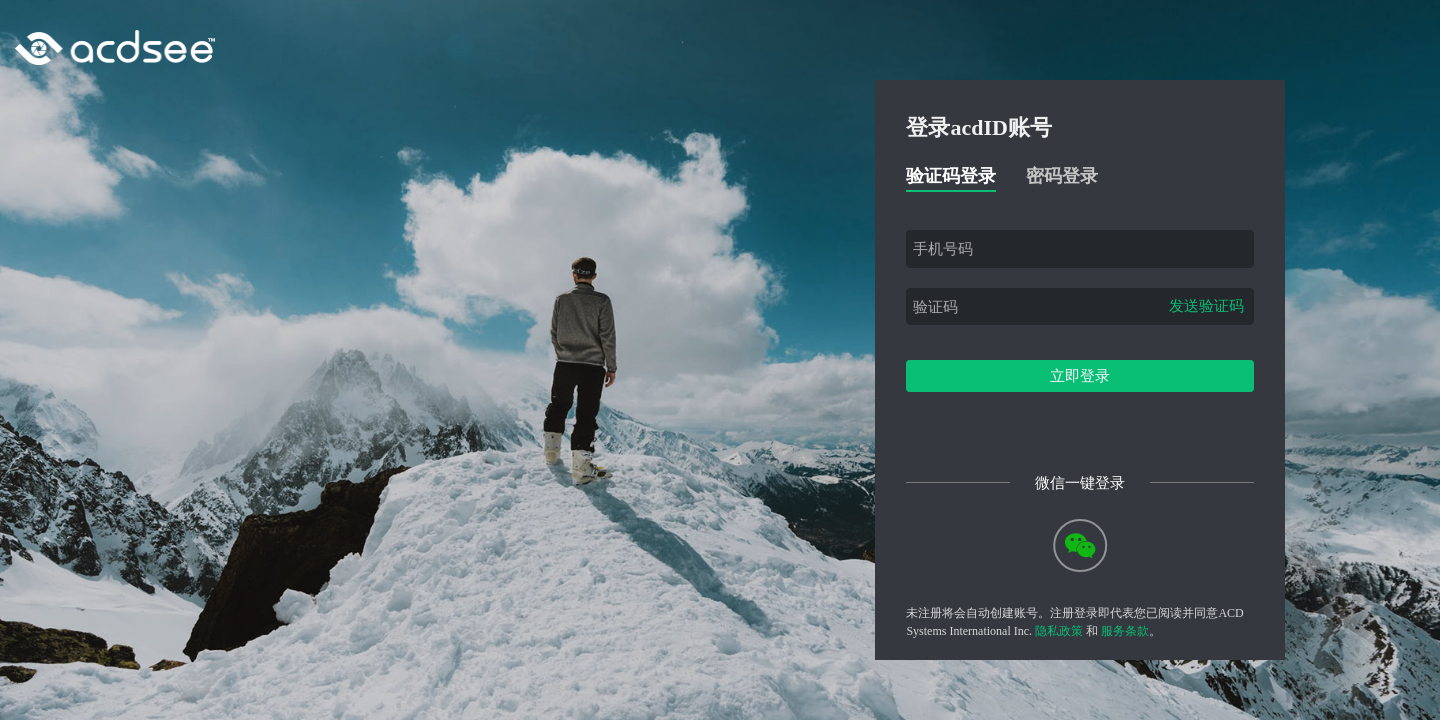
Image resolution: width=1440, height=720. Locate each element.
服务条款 (1125, 631)
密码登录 (1062, 176)
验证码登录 (951, 176)
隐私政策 (1059, 631)
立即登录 (1080, 376)
